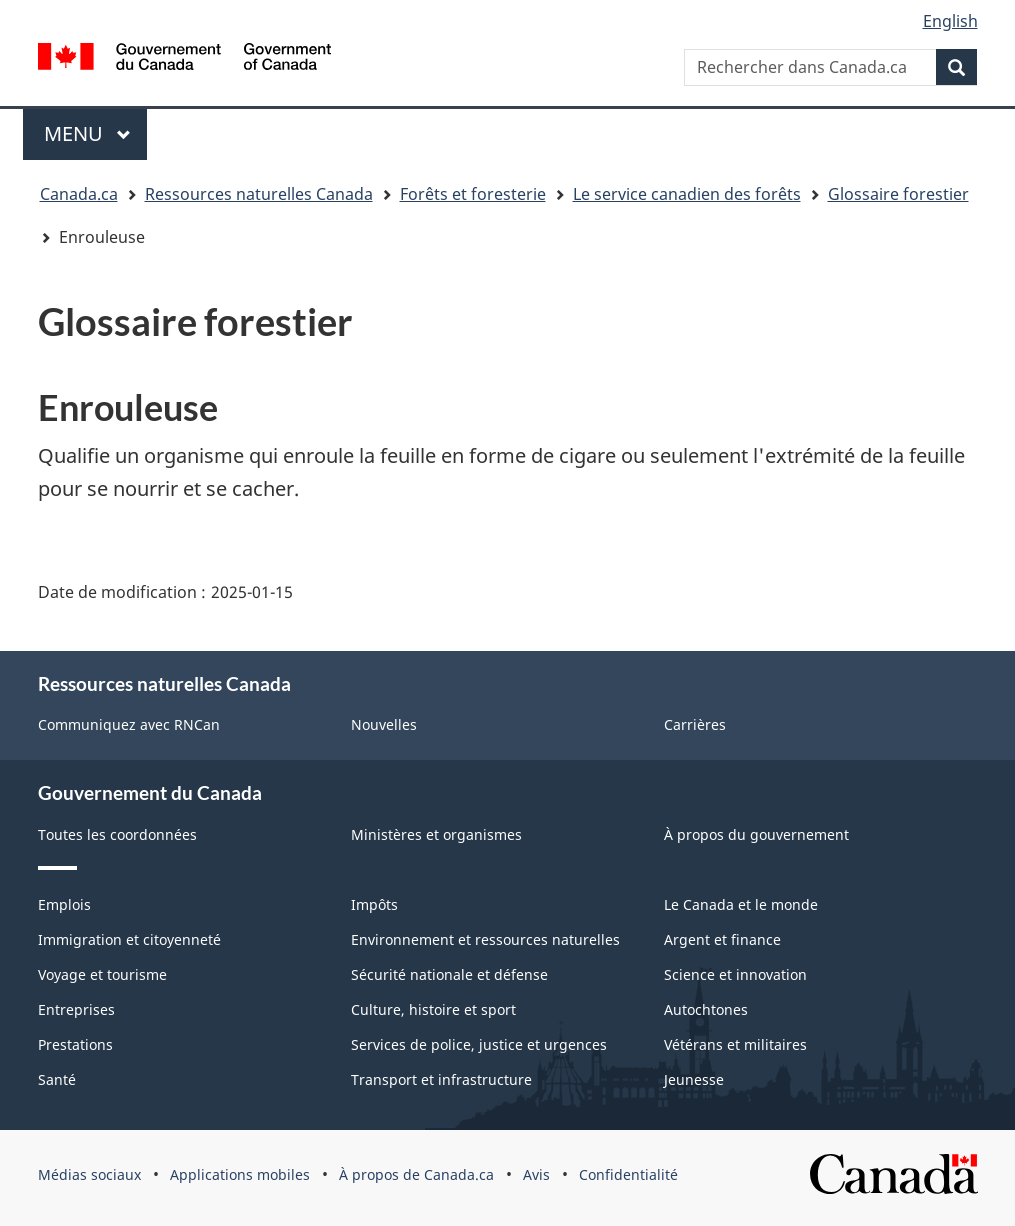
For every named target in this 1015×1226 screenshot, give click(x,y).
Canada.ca (79, 194)
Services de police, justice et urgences (479, 1044)
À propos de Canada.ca (416, 1174)
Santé (57, 1079)
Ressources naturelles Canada (259, 194)
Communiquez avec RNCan (129, 724)
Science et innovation (735, 974)
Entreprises (76, 1009)
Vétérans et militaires (735, 1044)
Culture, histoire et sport (433, 1009)
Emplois (64, 904)
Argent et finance (722, 939)
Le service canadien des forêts (687, 194)
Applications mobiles (240, 1174)
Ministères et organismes (436, 834)
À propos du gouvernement (756, 834)
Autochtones (706, 1009)
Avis (536, 1174)
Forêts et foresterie (473, 194)
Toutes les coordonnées (117, 834)
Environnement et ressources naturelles (485, 939)
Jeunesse (694, 1079)
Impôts (374, 904)
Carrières (695, 724)
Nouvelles (384, 724)
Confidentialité (628, 1174)
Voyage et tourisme (102, 974)
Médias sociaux (89, 1174)
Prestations (75, 1044)
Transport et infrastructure (441, 1079)
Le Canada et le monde (741, 904)
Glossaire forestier (898, 194)
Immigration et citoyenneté (129, 939)
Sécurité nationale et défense (449, 974)
